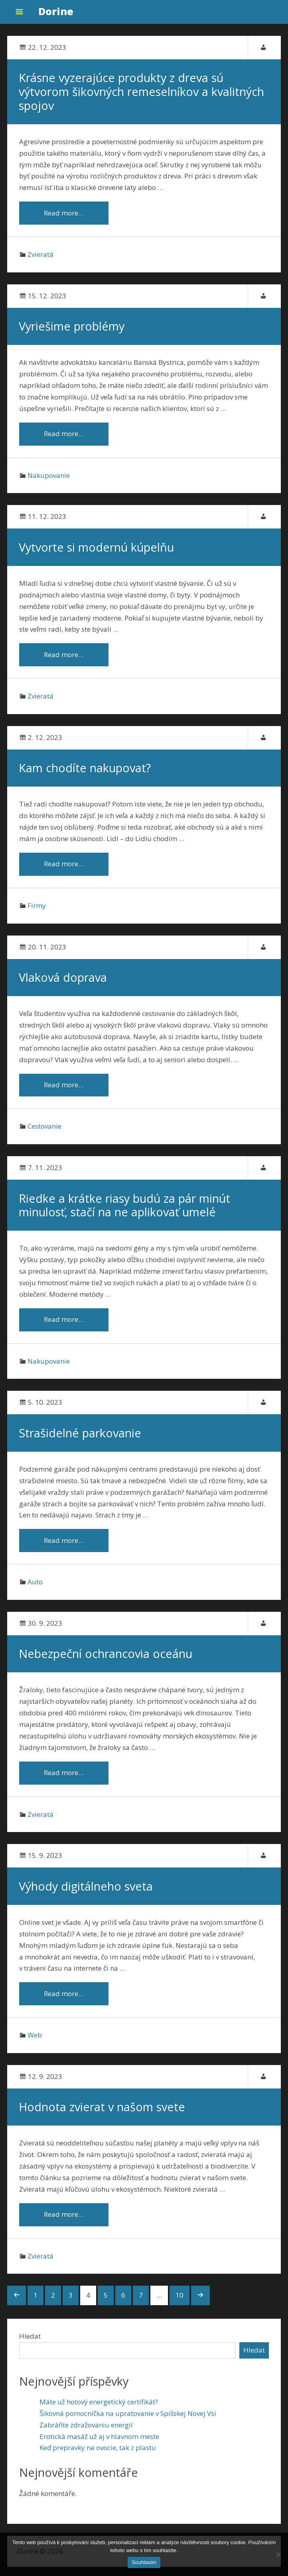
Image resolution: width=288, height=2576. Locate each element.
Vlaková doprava (63, 981)
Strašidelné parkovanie (80, 1438)
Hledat (30, 2345)
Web (35, 2042)
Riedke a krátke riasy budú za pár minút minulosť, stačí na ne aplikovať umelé (125, 1209)
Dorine (55, 11)
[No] (278, 2554)
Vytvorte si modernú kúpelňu (96, 549)
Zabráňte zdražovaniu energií (86, 2433)
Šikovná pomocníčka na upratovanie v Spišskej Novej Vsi (127, 2422)
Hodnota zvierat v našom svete (102, 2115)
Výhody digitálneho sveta (86, 1893)
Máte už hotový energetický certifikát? (98, 2410)
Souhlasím (144, 2562)
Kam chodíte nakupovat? (85, 771)
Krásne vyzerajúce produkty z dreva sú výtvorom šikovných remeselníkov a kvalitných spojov (141, 91)
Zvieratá (40, 255)
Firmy (37, 909)
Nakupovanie (49, 477)
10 (179, 2304)
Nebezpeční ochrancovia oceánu (106, 1660)
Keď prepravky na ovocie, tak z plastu (97, 2456)
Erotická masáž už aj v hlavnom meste (99, 2445)
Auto (35, 1588)
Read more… (59, 213)
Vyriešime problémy (72, 327)
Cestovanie (44, 1130)
